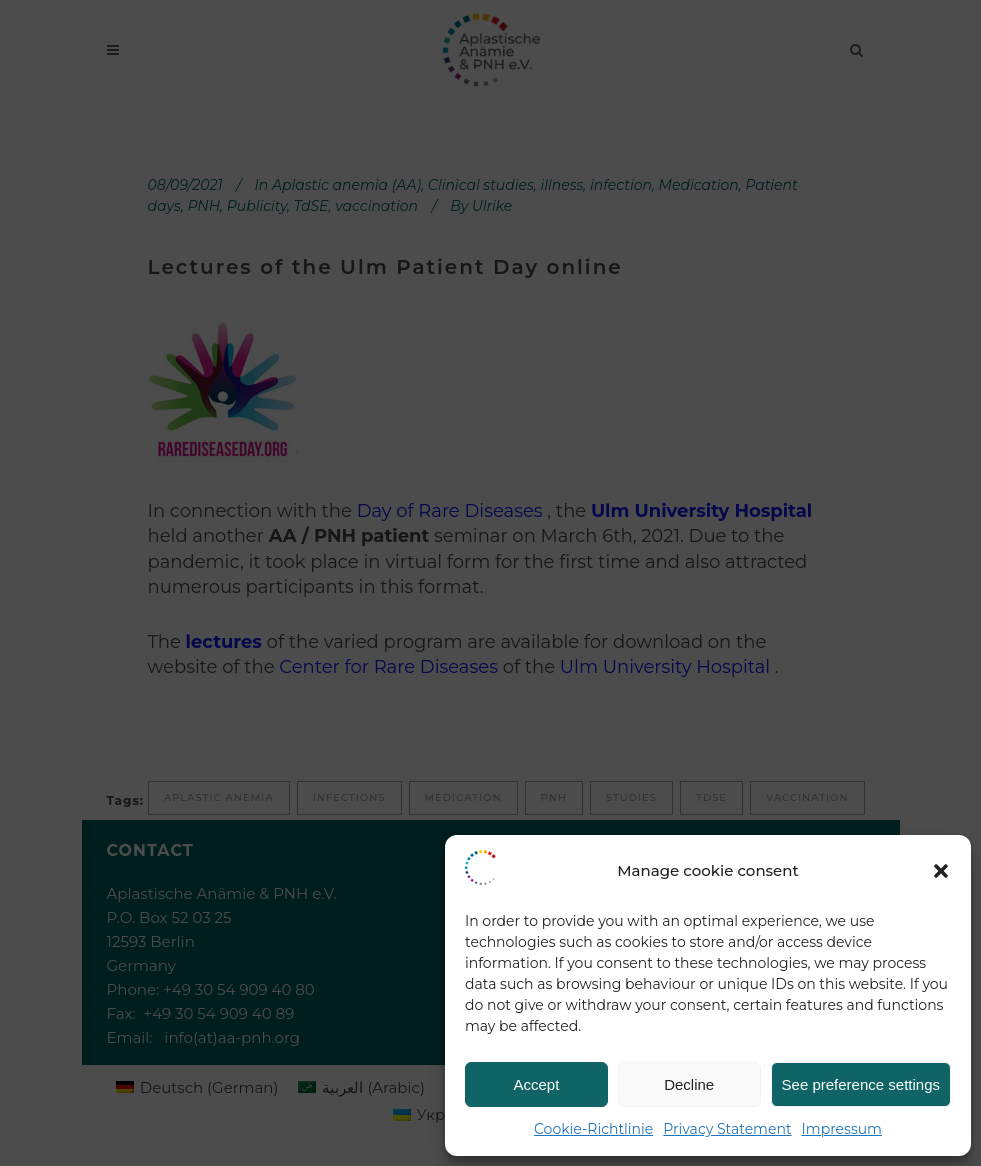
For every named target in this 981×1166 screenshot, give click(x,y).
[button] (941, 871)
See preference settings (861, 1084)
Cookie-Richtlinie (593, 1129)
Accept (536, 1084)
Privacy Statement (727, 1129)
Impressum (842, 1129)
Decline (689, 1084)
